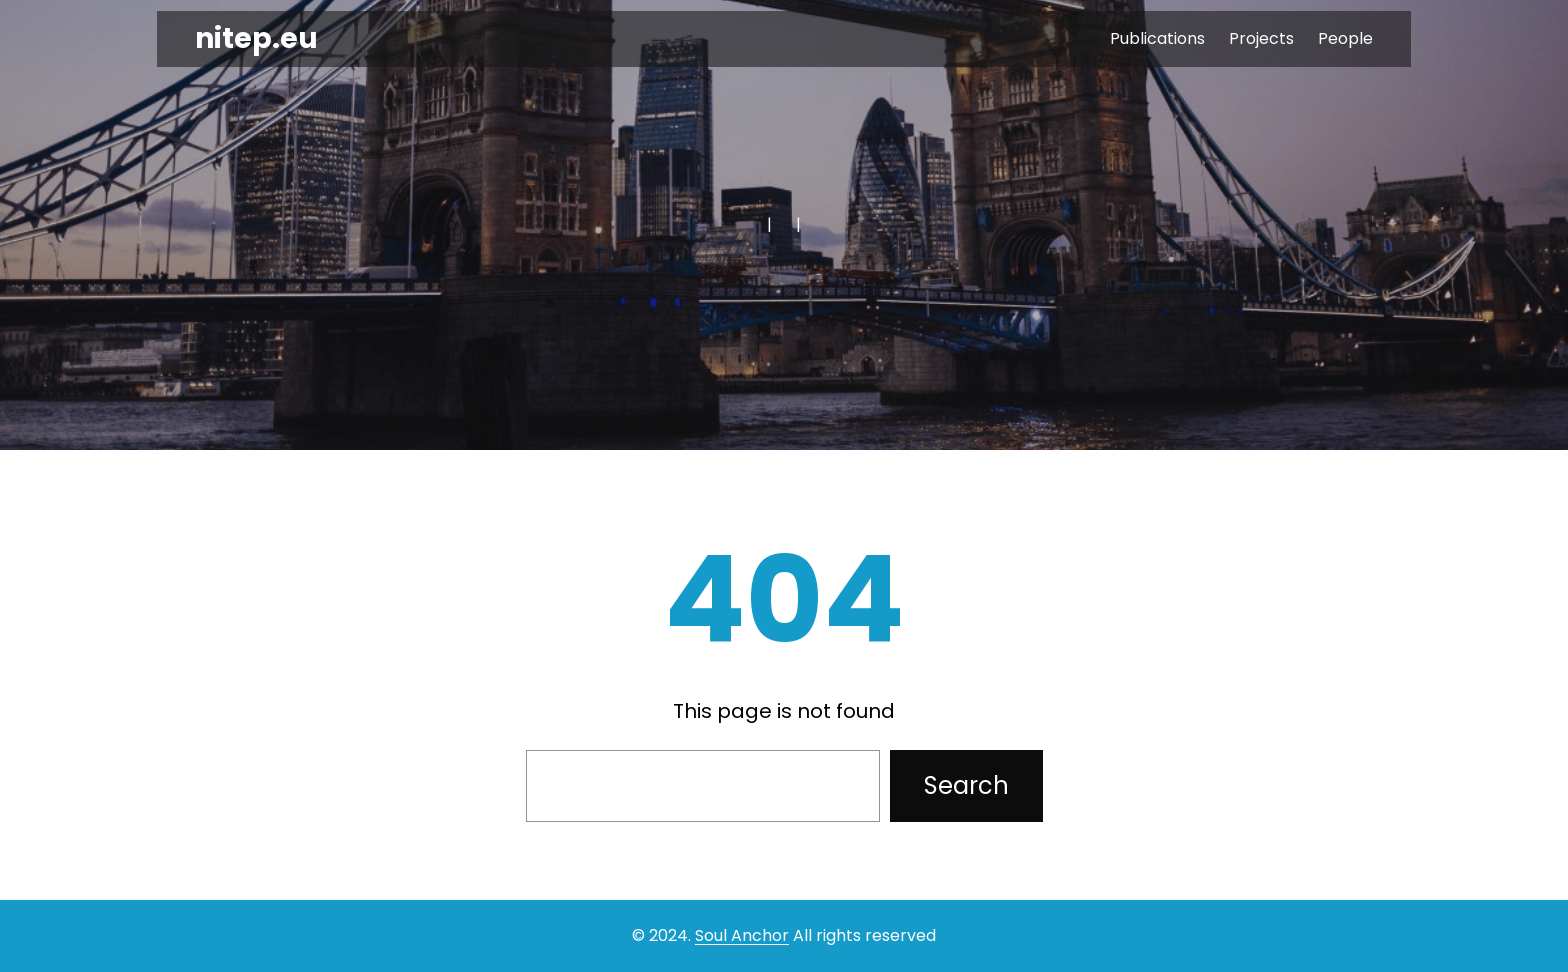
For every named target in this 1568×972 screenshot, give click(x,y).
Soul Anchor (742, 935)
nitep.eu (256, 38)
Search (966, 785)
